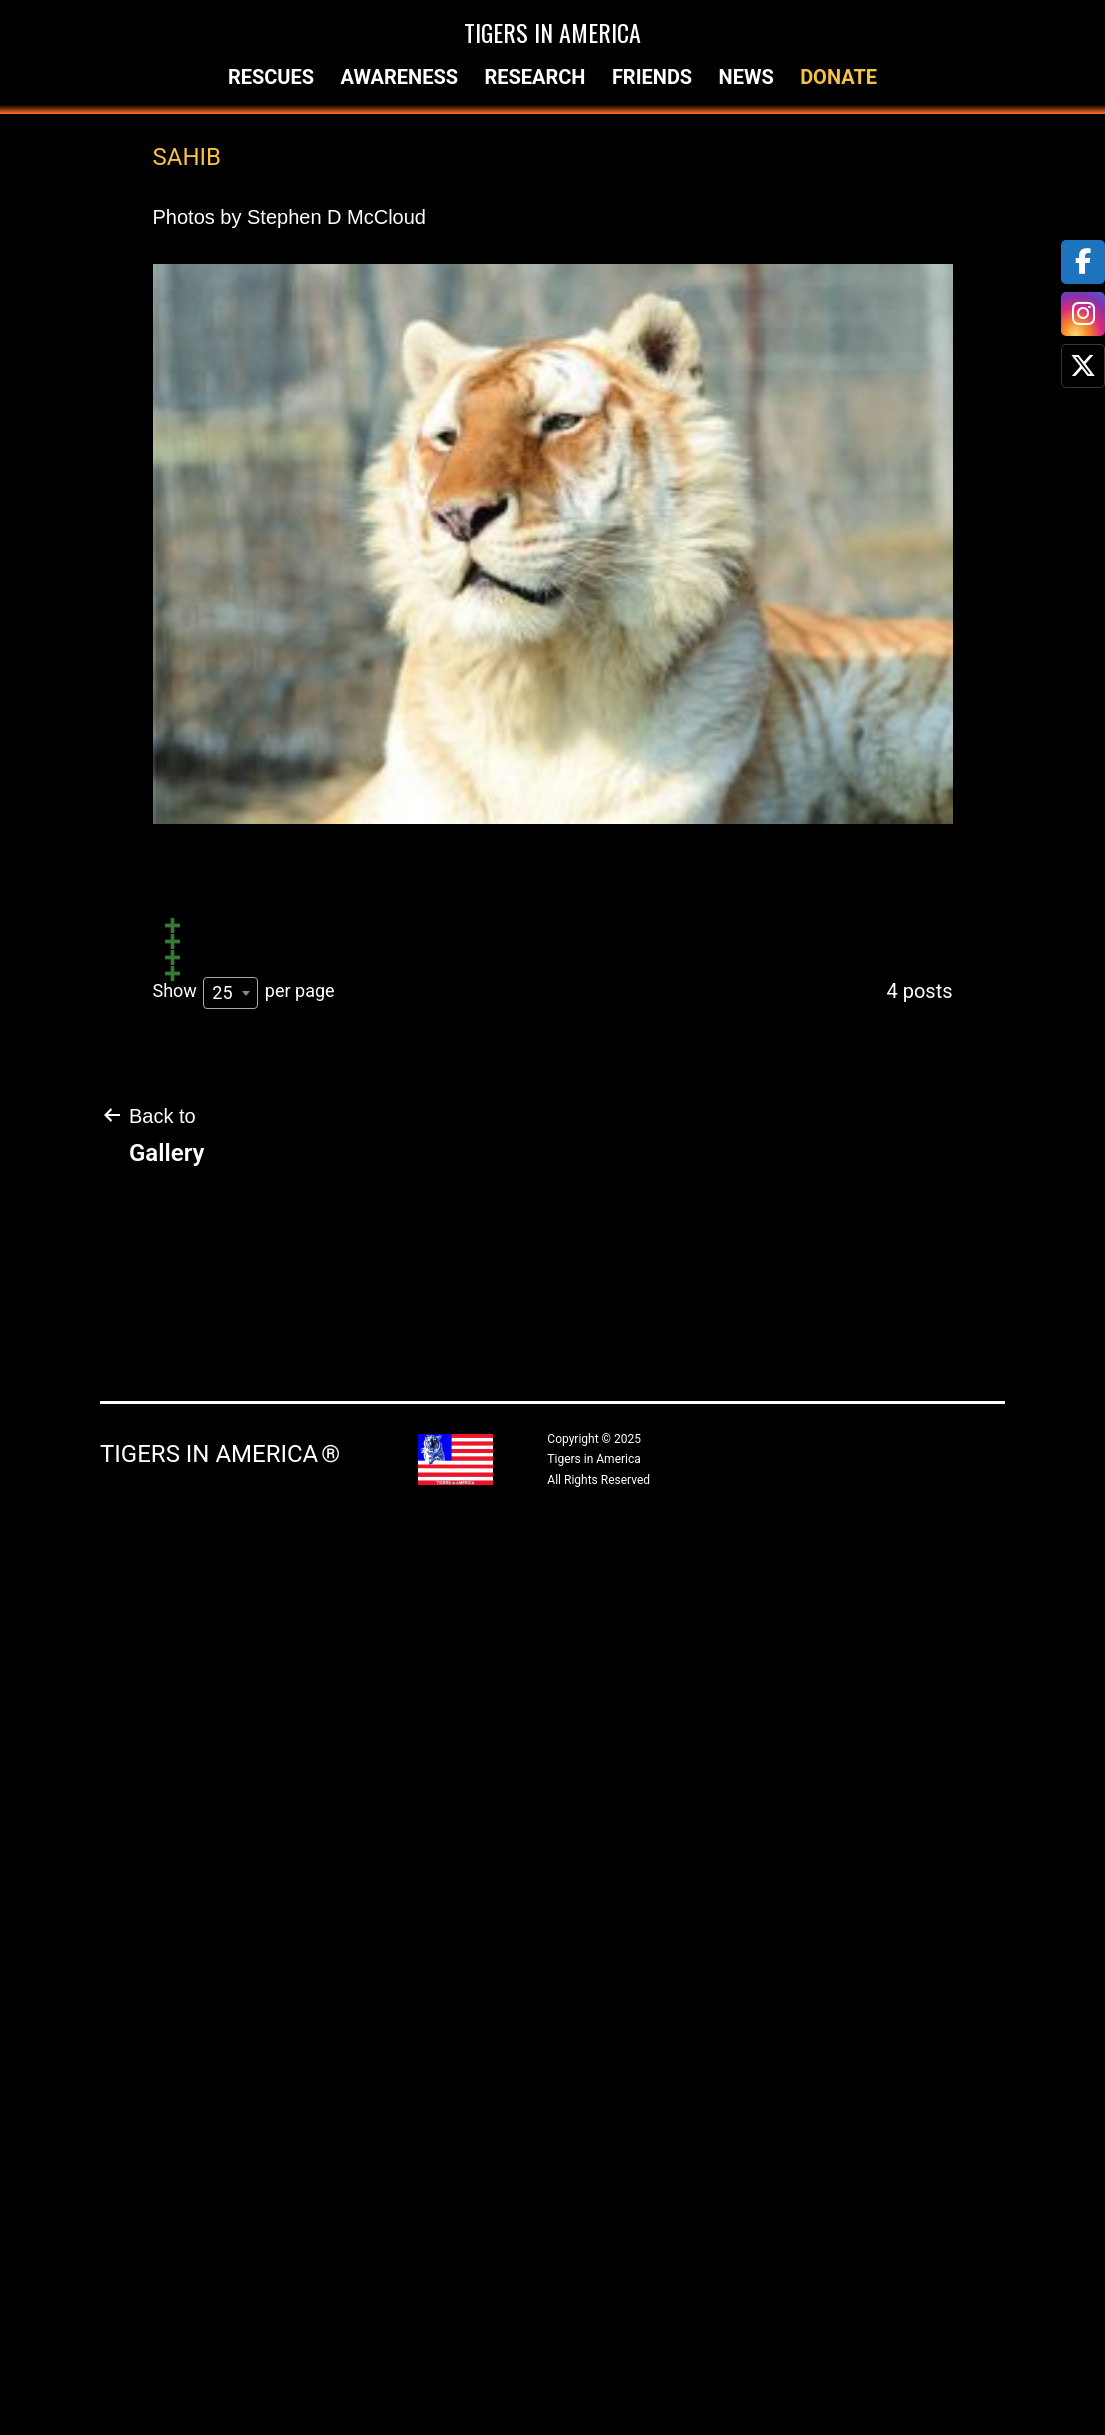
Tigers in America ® (220, 2354)
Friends (652, 77)
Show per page (244, 1893)
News (746, 77)
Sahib (188, 921)
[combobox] (230, 1893)
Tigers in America (552, 32)
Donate (838, 77)
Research (534, 77)
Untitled (204, 1162)
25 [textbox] (222, 1892)
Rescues (271, 77)
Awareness (399, 77)
